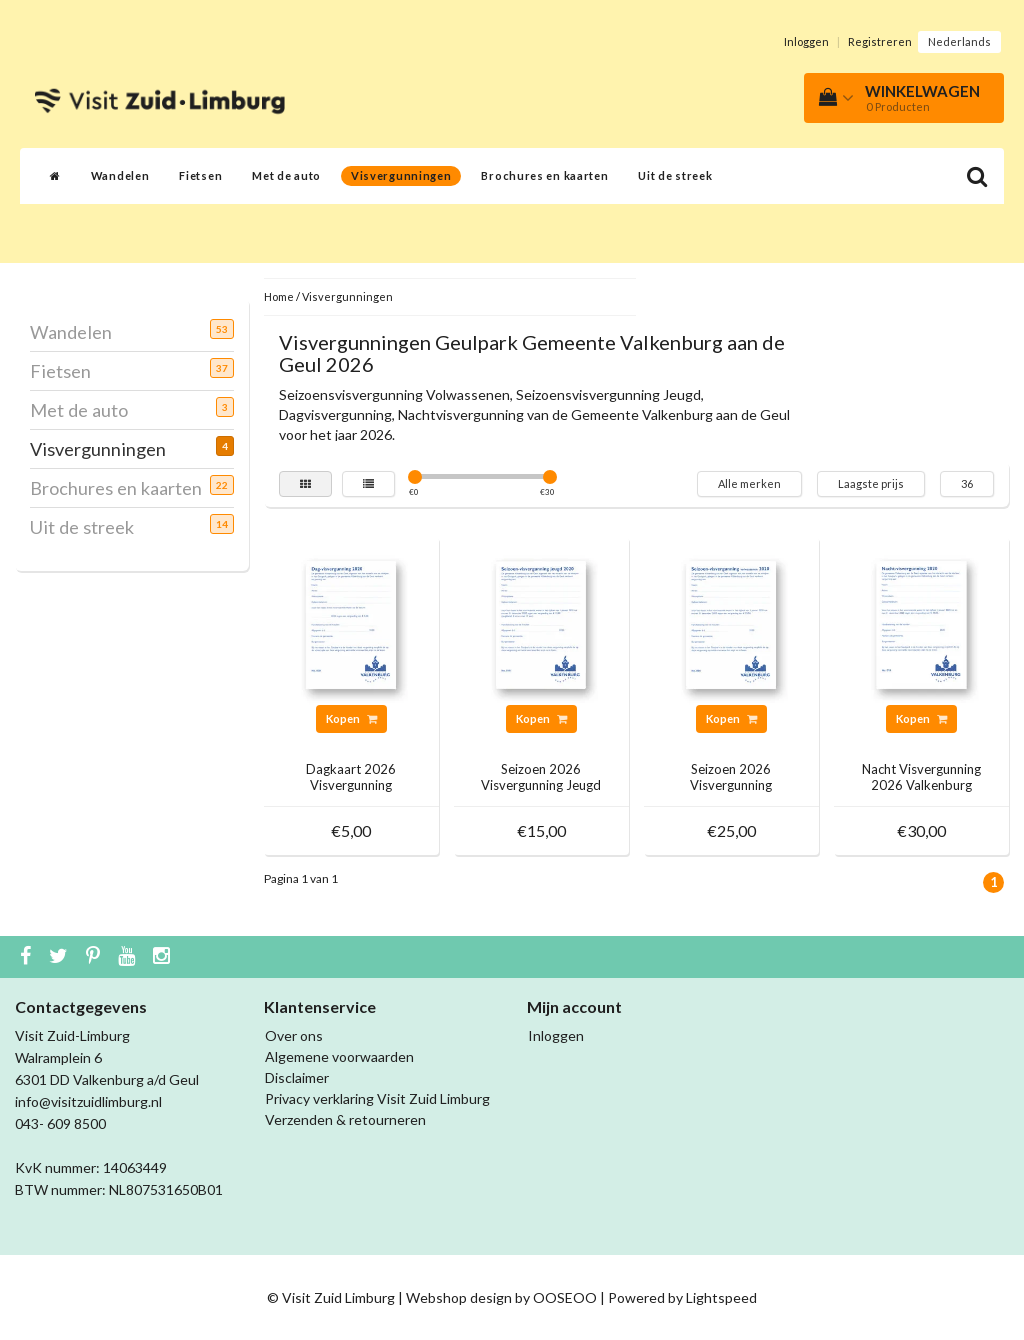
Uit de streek (675, 175)
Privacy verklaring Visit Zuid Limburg (377, 1098)
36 (967, 483)
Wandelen (120, 175)
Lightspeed (721, 1297)
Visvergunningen (401, 175)
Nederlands (959, 41)
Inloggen (806, 41)
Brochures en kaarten (544, 175)
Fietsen (200, 175)
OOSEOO (565, 1297)
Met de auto (286, 175)
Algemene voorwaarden (339, 1056)
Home (279, 296)
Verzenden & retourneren (345, 1119)
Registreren (880, 41)
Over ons (294, 1035)
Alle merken (749, 483)
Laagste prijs (871, 483)
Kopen (351, 718)
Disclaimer (297, 1077)
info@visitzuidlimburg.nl (88, 1101)
